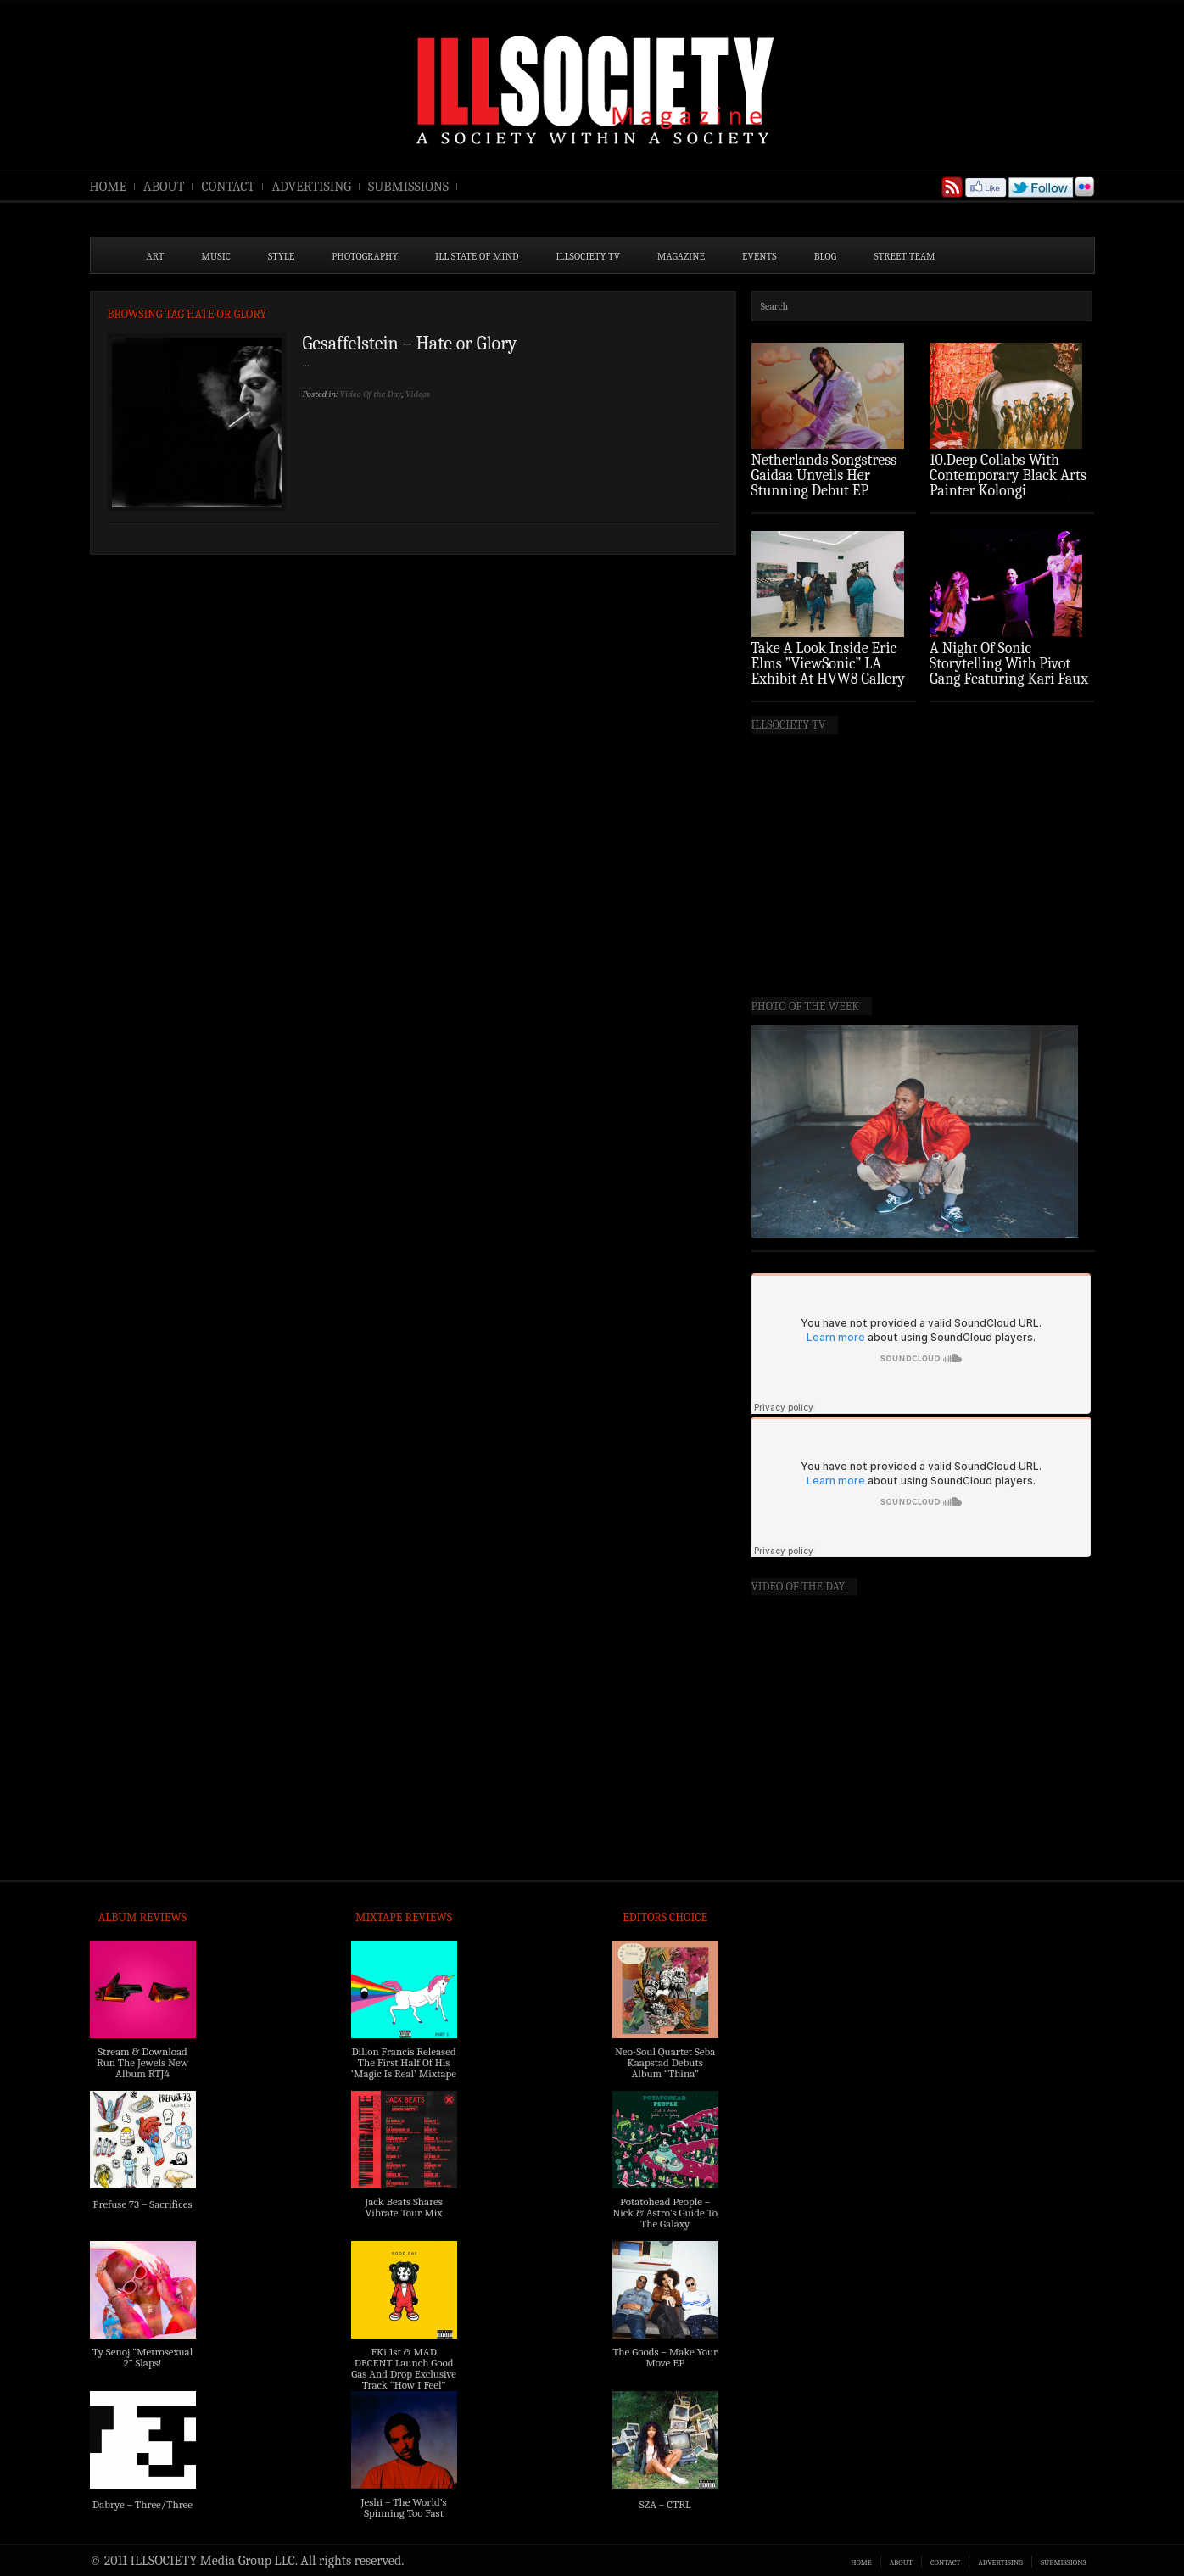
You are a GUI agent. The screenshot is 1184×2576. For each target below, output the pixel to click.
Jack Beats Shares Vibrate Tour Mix (404, 2207)
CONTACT (227, 186)
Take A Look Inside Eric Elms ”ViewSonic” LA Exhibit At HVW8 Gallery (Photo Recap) (828, 671)
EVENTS (759, 256)
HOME (108, 186)
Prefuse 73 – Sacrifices (143, 2204)
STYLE (281, 256)
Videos (417, 394)
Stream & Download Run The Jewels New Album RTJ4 (142, 2062)
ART (156, 256)
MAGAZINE (681, 256)
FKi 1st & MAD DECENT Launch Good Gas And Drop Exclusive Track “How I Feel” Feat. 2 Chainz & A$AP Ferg (403, 2379)
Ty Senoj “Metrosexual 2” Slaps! (142, 2357)
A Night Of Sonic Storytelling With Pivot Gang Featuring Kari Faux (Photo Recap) (1009, 671)
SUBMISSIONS (408, 186)
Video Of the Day (371, 394)
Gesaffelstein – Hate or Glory (410, 343)
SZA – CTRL (665, 2504)
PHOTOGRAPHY (365, 256)
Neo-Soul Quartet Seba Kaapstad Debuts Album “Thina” (665, 2062)
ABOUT (163, 186)
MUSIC (216, 256)
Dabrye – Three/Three (142, 2504)
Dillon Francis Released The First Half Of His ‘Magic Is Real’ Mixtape (403, 2062)
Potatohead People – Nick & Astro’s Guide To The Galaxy (665, 2212)
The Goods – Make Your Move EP (665, 2357)
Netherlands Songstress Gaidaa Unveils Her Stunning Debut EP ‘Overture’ (824, 483)
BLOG (825, 256)
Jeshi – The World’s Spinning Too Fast (403, 2507)
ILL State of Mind (476, 256)
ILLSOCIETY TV (587, 256)
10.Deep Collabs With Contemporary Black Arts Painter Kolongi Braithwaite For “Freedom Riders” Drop (1010, 490)
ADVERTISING (311, 186)
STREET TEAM (904, 256)
